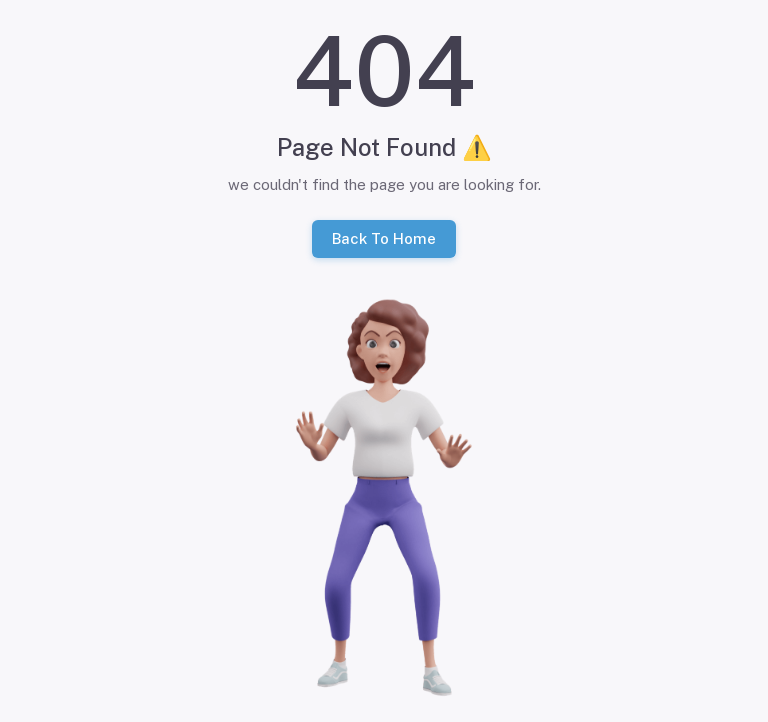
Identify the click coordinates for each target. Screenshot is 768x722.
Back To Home (384, 239)
